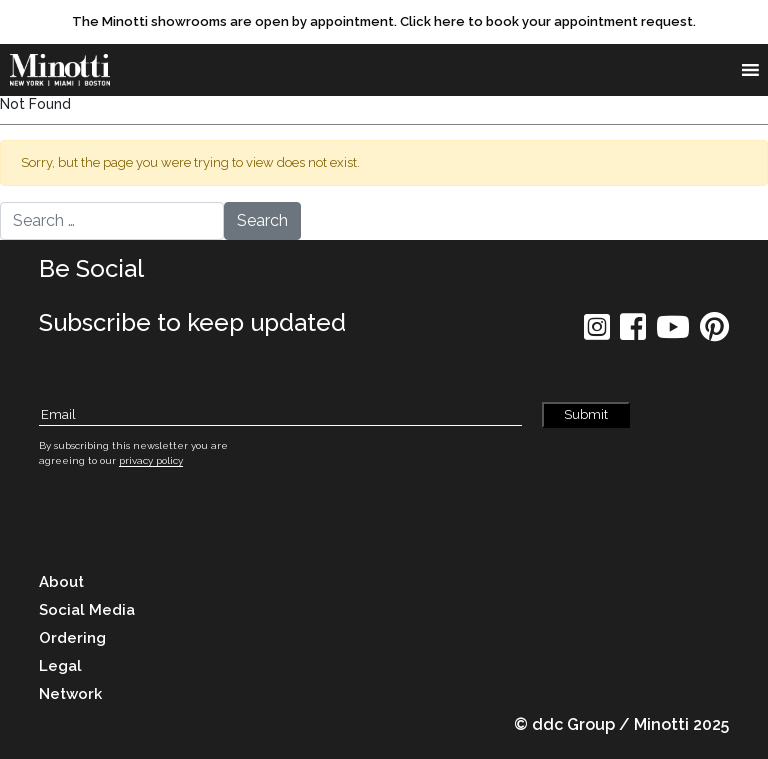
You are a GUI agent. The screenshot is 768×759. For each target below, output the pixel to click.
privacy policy (151, 460)
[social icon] (597, 333)
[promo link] (384, 22)
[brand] (65, 70)
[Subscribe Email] (280, 415)
